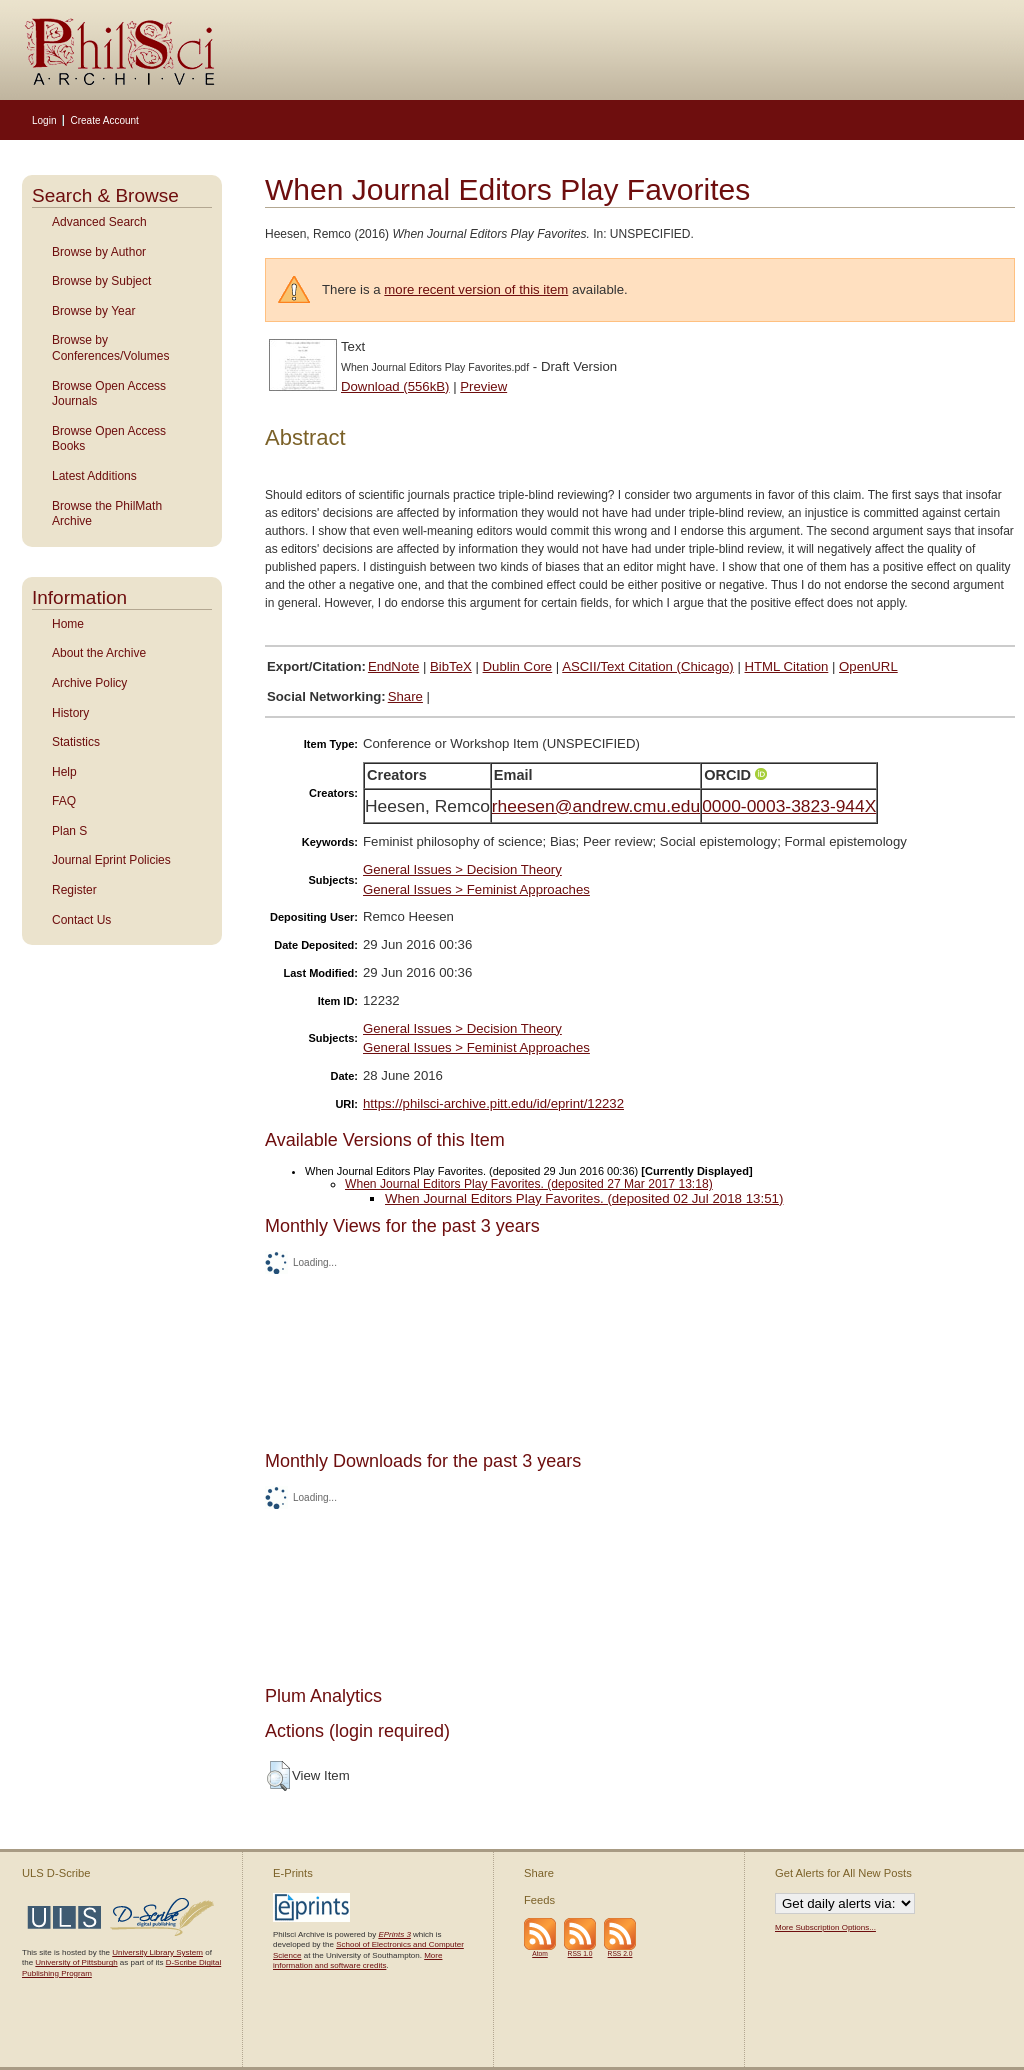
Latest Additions (94, 476)
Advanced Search (99, 222)
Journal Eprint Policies (111, 860)
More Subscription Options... (825, 1927)
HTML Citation (787, 666)
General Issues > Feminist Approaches (476, 889)
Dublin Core (518, 666)
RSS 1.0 (580, 1953)
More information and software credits (357, 1960)
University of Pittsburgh (76, 1962)
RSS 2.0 (620, 1953)
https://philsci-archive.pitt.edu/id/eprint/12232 (493, 1103)
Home (68, 624)
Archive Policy (89, 683)
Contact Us (81, 920)
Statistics (76, 742)
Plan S (69, 831)
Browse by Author (99, 252)
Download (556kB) (395, 386)
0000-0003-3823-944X (789, 806)
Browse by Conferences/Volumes (110, 348)
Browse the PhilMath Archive (107, 514)
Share (405, 696)
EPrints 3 (394, 1934)
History (70, 713)
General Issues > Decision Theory (462, 869)
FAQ (64, 801)
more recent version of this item (476, 289)
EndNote (393, 666)
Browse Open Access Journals (109, 394)
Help (64, 772)
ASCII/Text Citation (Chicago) (648, 666)
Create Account (104, 120)
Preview (483, 386)
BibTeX (451, 666)
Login (44, 120)
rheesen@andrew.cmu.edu (596, 806)
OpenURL (868, 666)
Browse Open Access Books (109, 439)
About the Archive (99, 653)
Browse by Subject (101, 281)
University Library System (157, 1952)
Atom (540, 1953)
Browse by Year (93, 311)
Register (74, 890)
